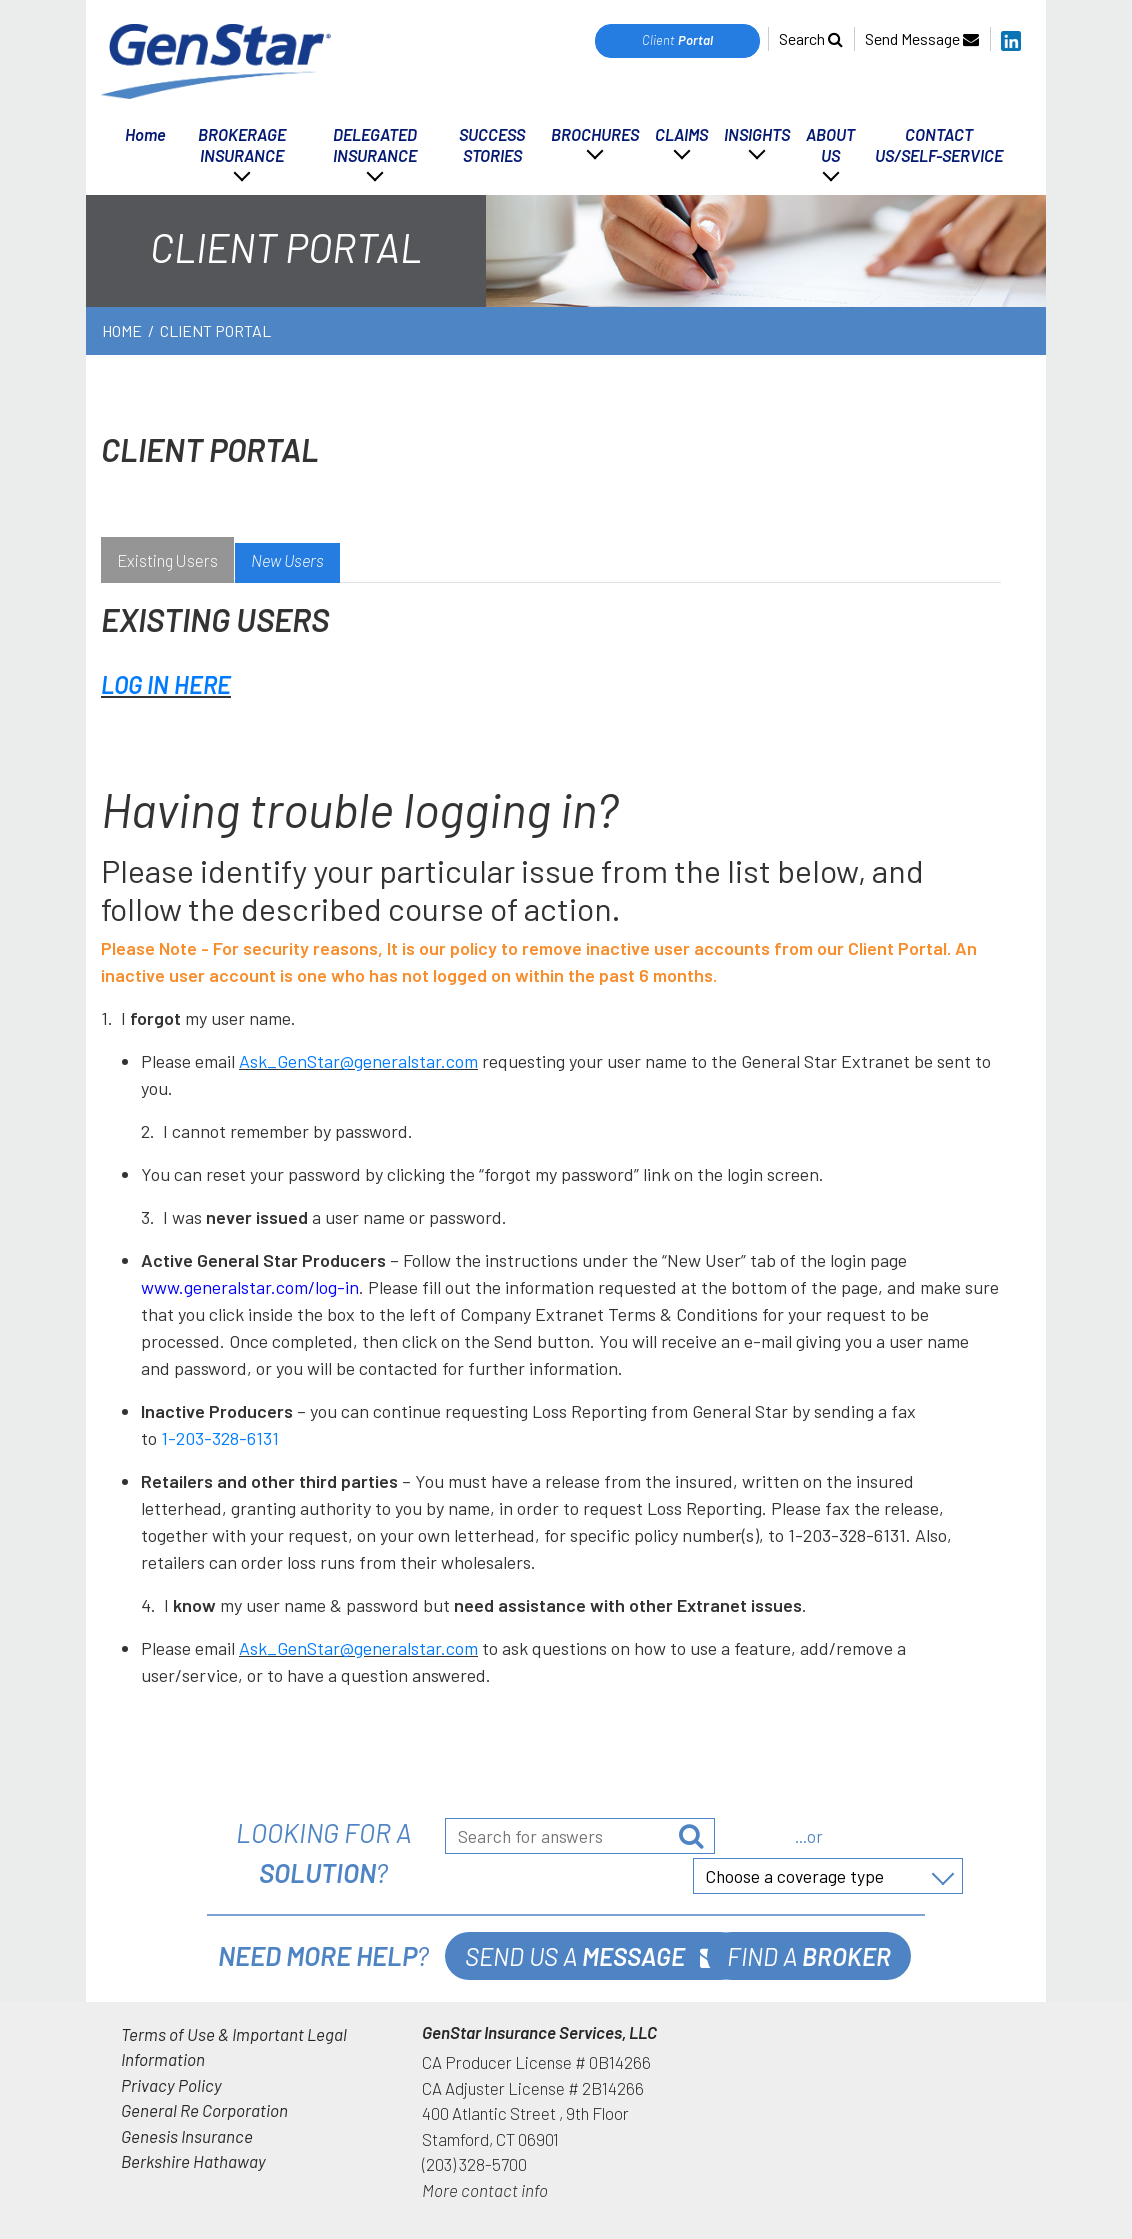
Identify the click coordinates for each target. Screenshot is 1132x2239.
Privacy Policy (171, 2085)
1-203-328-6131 (220, 1438)
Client (677, 40)
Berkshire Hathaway (193, 2161)
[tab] (167, 563)
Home (145, 134)
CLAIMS (681, 134)
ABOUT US (830, 144)
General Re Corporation (204, 2110)
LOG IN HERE (166, 684)
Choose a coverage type (795, 1876)
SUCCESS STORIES (492, 144)
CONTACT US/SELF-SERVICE (939, 144)
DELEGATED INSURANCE (375, 144)
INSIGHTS (757, 134)
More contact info (485, 2190)
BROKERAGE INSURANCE (242, 144)
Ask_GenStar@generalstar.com (358, 1061)
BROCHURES (595, 134)
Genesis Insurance (187, 2136)
